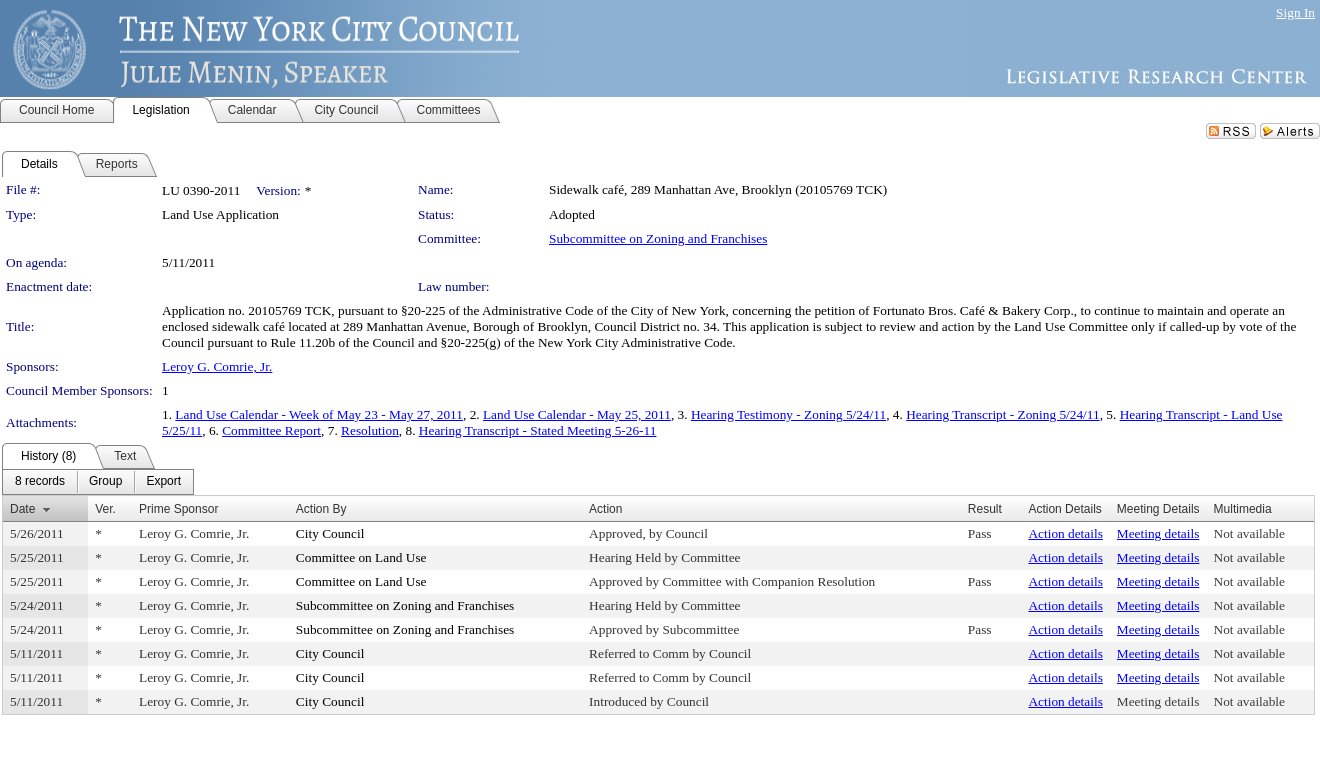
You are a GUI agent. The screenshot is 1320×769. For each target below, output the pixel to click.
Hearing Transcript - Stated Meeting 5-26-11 (538, 430)
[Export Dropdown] (163, 482)
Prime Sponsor (178, 509)
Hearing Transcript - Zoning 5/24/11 (1003, 414)
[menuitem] (40, 482)
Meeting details (1158, 533)
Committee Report (271, 430)
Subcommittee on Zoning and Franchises (658, 238)
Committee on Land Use (361, 557)
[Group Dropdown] (105, 482)
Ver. (105, 509)
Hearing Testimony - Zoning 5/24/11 (788, 414)
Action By (321, 509)
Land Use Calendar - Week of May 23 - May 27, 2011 (319, 414)
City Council (330, 533)
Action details (1065, 533)
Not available (1249, 533)
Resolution (370, 430)
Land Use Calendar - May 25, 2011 (577, 414)
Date (22, 509)
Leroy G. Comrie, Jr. (217, 366)
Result (985, 509)
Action (605, 509)
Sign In (1295, 12)
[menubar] (98, 482)
